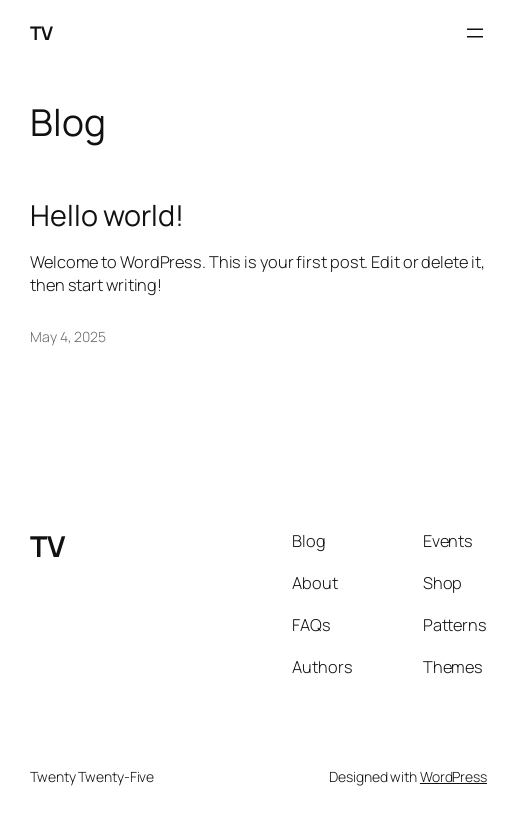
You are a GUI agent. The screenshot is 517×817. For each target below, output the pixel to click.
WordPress (453, 776)
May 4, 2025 (68, 336)
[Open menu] (475, 33)
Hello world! (107, 215)
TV (41, 33)
